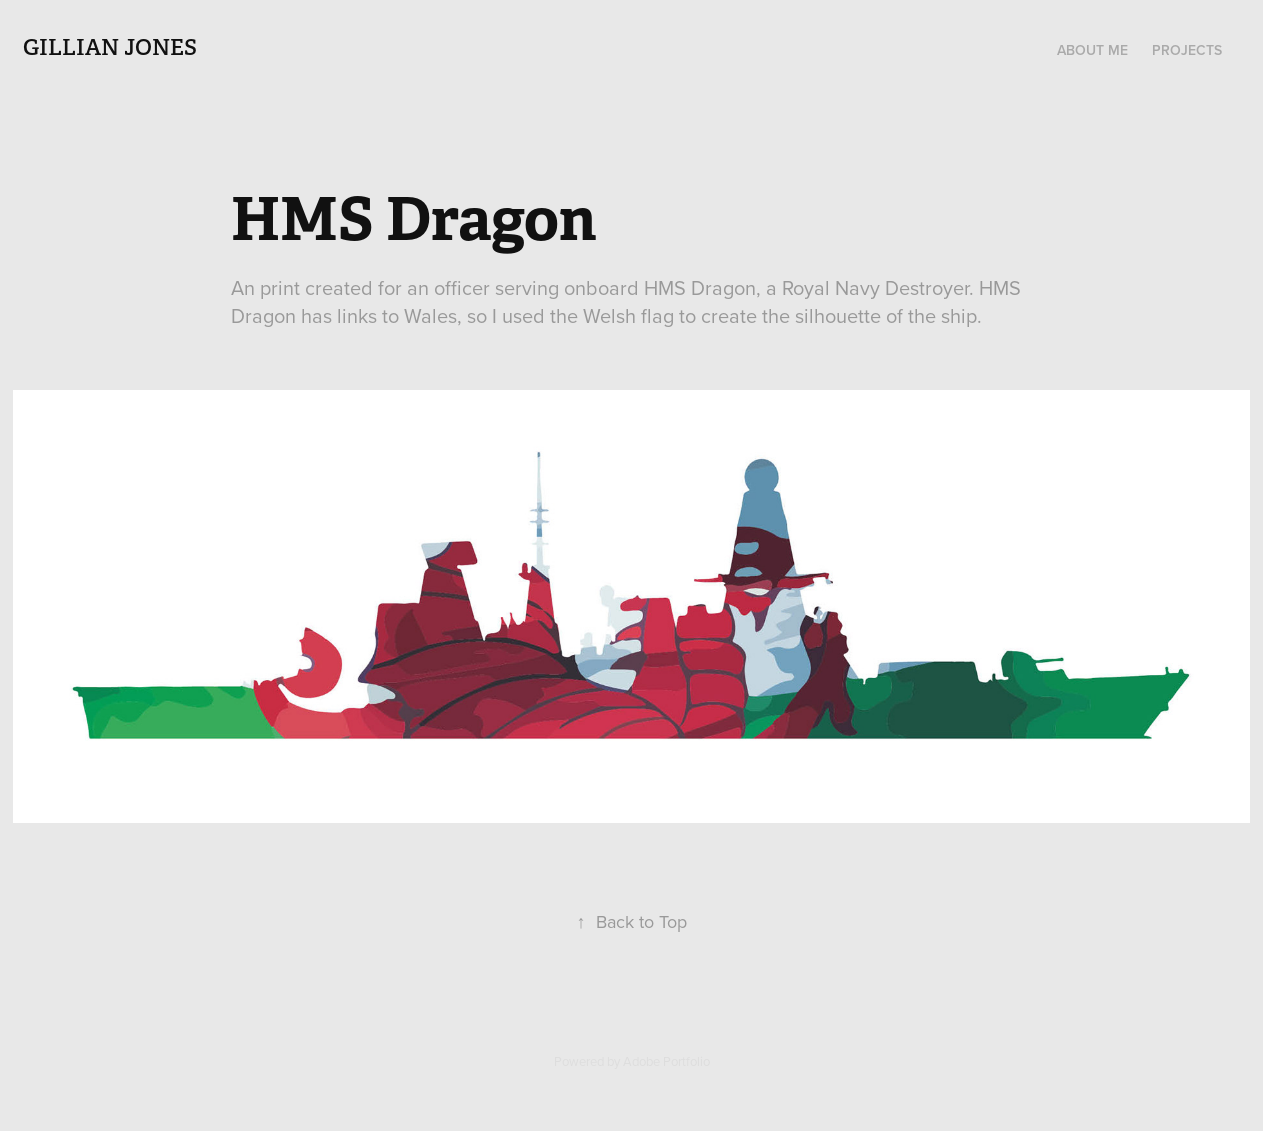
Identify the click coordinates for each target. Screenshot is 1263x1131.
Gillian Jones (110, 47)
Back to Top (632, 921)
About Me (1092, 50)
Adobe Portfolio (666, 1061)
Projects (1187, 50)
